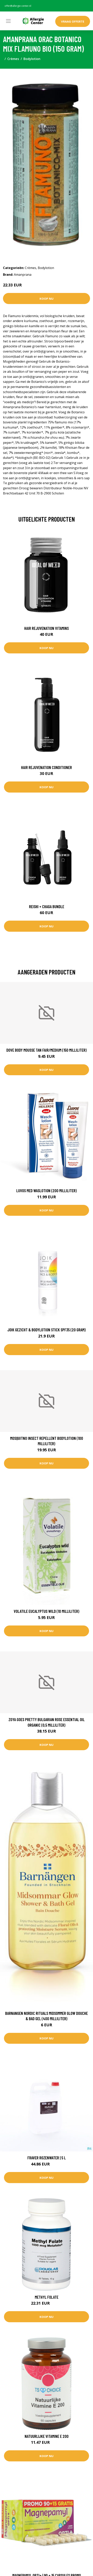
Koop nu (46, 298)
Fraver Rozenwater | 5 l (46, 2157)
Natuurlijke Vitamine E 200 (47, 2436)
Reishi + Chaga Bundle (46, 906)
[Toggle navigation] (8, 21)
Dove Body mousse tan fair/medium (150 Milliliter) (46, 1050)
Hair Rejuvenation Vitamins (46, 628)
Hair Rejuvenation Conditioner (46, 767)
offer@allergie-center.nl (18, 6)
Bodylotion (31, 59)
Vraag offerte (72, 21)
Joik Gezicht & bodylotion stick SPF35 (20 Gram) (46, 1329)
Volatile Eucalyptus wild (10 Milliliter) (46, 1611)
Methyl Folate (46, 2297)
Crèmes (13, 59)
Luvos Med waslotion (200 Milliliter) (46, 1190)
